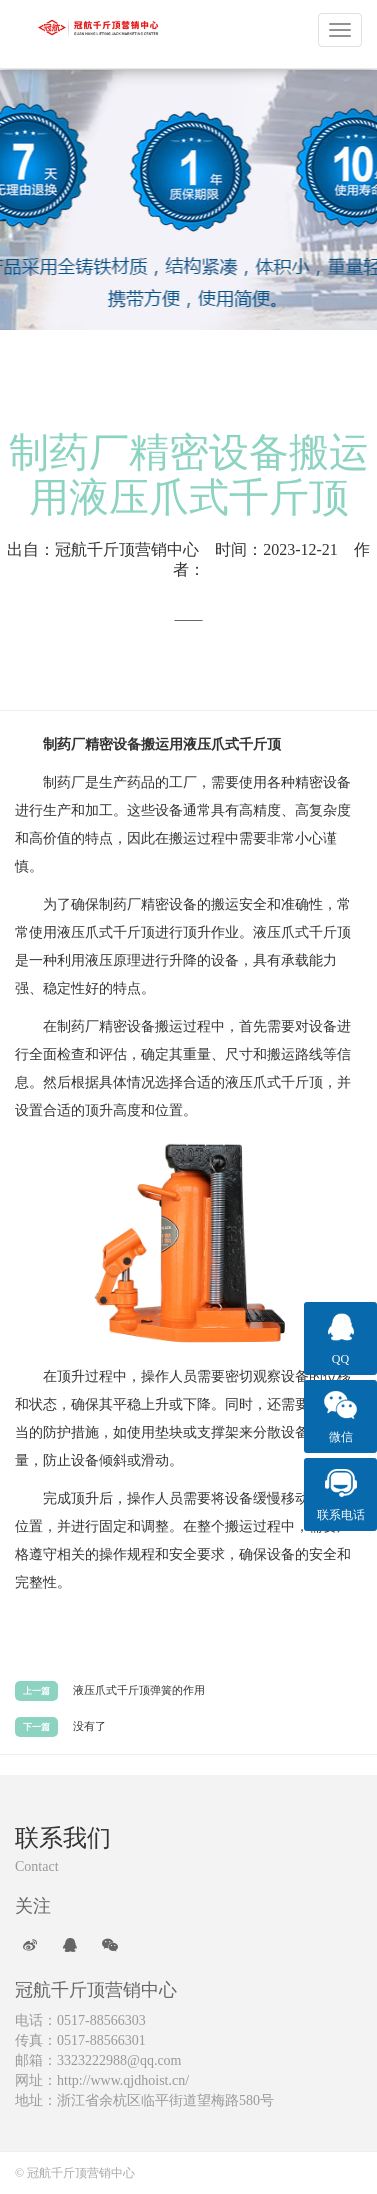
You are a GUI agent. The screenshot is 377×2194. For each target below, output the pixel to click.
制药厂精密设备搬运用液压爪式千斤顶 (189, 475)
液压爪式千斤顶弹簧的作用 (139, 1690)
